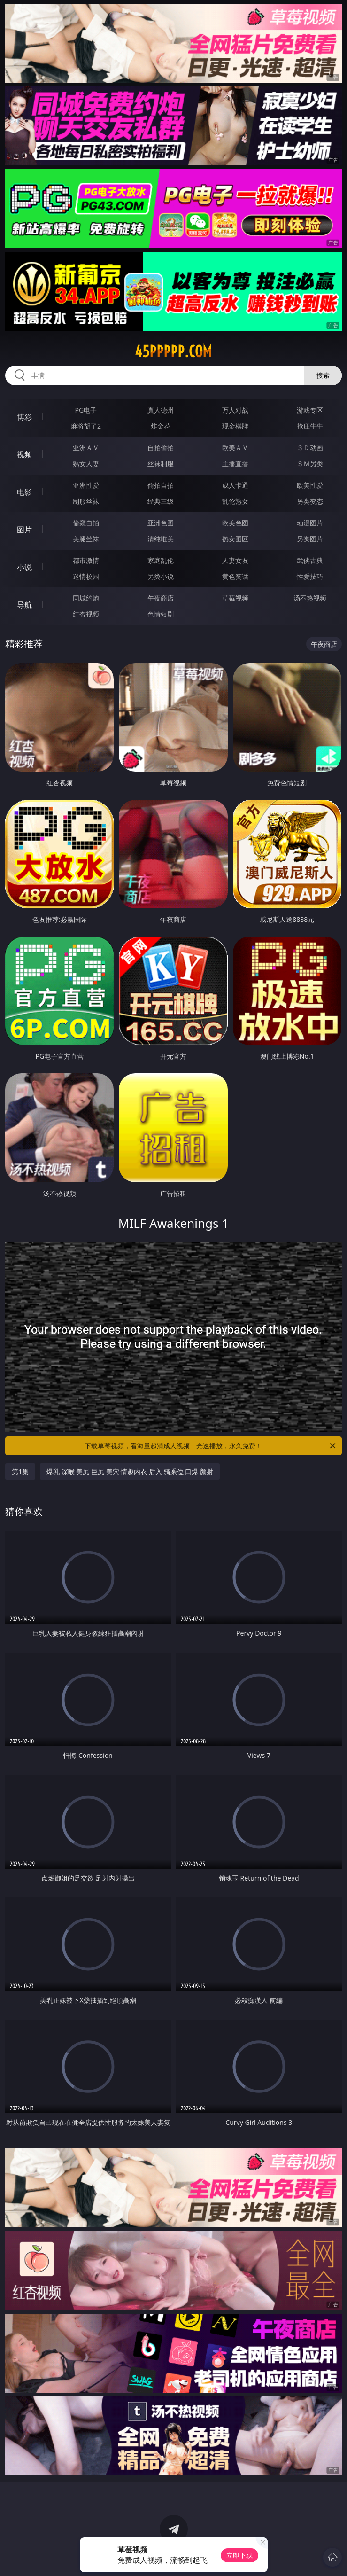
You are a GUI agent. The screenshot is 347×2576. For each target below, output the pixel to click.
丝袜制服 (160, 463)
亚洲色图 (160, 522)
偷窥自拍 (86, 522)
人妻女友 (235, 560)
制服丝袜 (86, 501)
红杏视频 (86, 613)
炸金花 (160, 426)
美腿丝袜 (86, 538)
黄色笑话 (235, 576)
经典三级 (160, 501)
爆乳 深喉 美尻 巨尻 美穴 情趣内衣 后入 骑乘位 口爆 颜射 (129, 1471)
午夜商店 (160, 597)
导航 (24, 605)
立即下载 (239, 2555)
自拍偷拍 (160, 447)
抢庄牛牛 (310, 426)
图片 (24, 529)
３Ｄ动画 (310, 447)
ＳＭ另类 (310, 463)
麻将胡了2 (86, 426)
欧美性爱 (310, 485)
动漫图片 (310, 522)
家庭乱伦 (160, 560)
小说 (24, 567)
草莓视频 (235, 597)
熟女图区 (235, 538)
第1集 (20, 1471)
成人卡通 (235, 485)
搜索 (323, 375)
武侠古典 (310, 560)
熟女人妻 (86, 463)
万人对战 (235, 410)
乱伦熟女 (235, 501)
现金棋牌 (235, 426)
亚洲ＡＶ (86, 447)
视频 (24, 454)
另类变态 (310, 501)
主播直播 (235, 463)
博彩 (24, 417)
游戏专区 (310, 410)
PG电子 (86, 410)
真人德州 (160, 410)
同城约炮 (86, 597)
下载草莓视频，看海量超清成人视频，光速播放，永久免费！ (211, 1446)
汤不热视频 (309, 597)
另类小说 (160, 576)
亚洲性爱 (86, 485)
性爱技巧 (310, 576)
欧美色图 (235, 522)
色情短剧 (160, 613)
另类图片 (310, 538)
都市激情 (86, 560)
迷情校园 (86, 576)
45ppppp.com (173, 351)
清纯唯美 (160, 538)
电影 (24, 492)
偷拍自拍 (160, 485)
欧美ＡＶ (235, 447)
